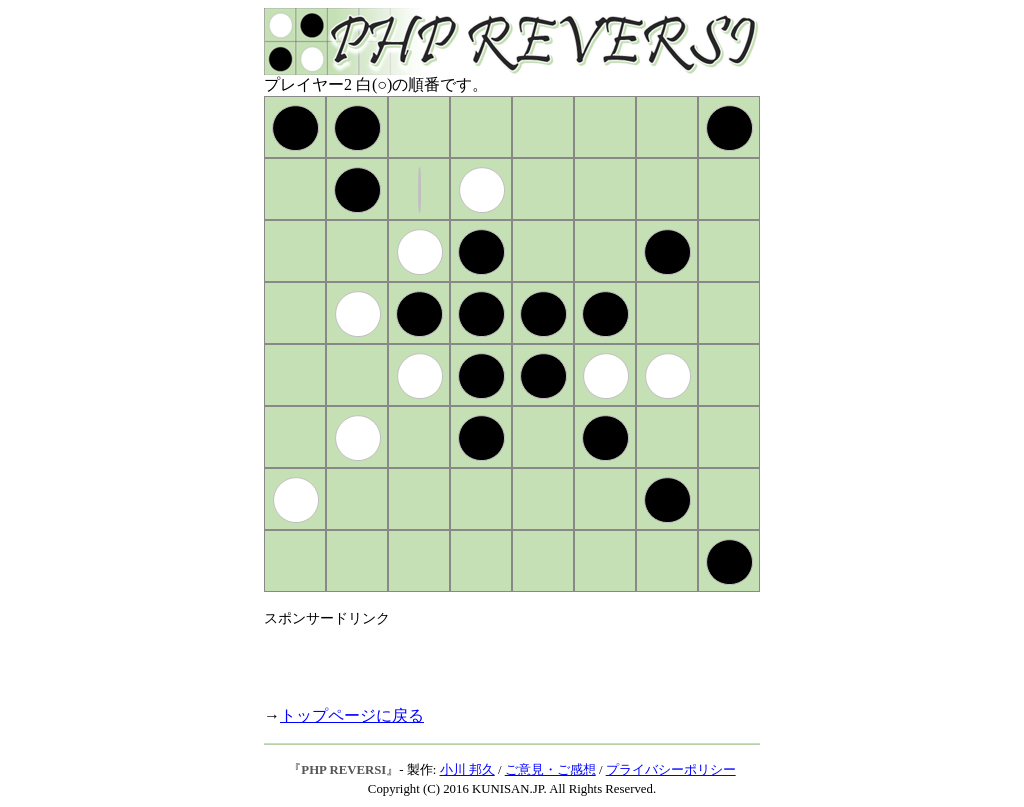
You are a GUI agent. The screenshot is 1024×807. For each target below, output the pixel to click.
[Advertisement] (498, 658)
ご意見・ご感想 (550, 770)
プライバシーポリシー (671, 770)
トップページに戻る (352, 715)
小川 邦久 (467, 770)
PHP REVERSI (343, 770)
